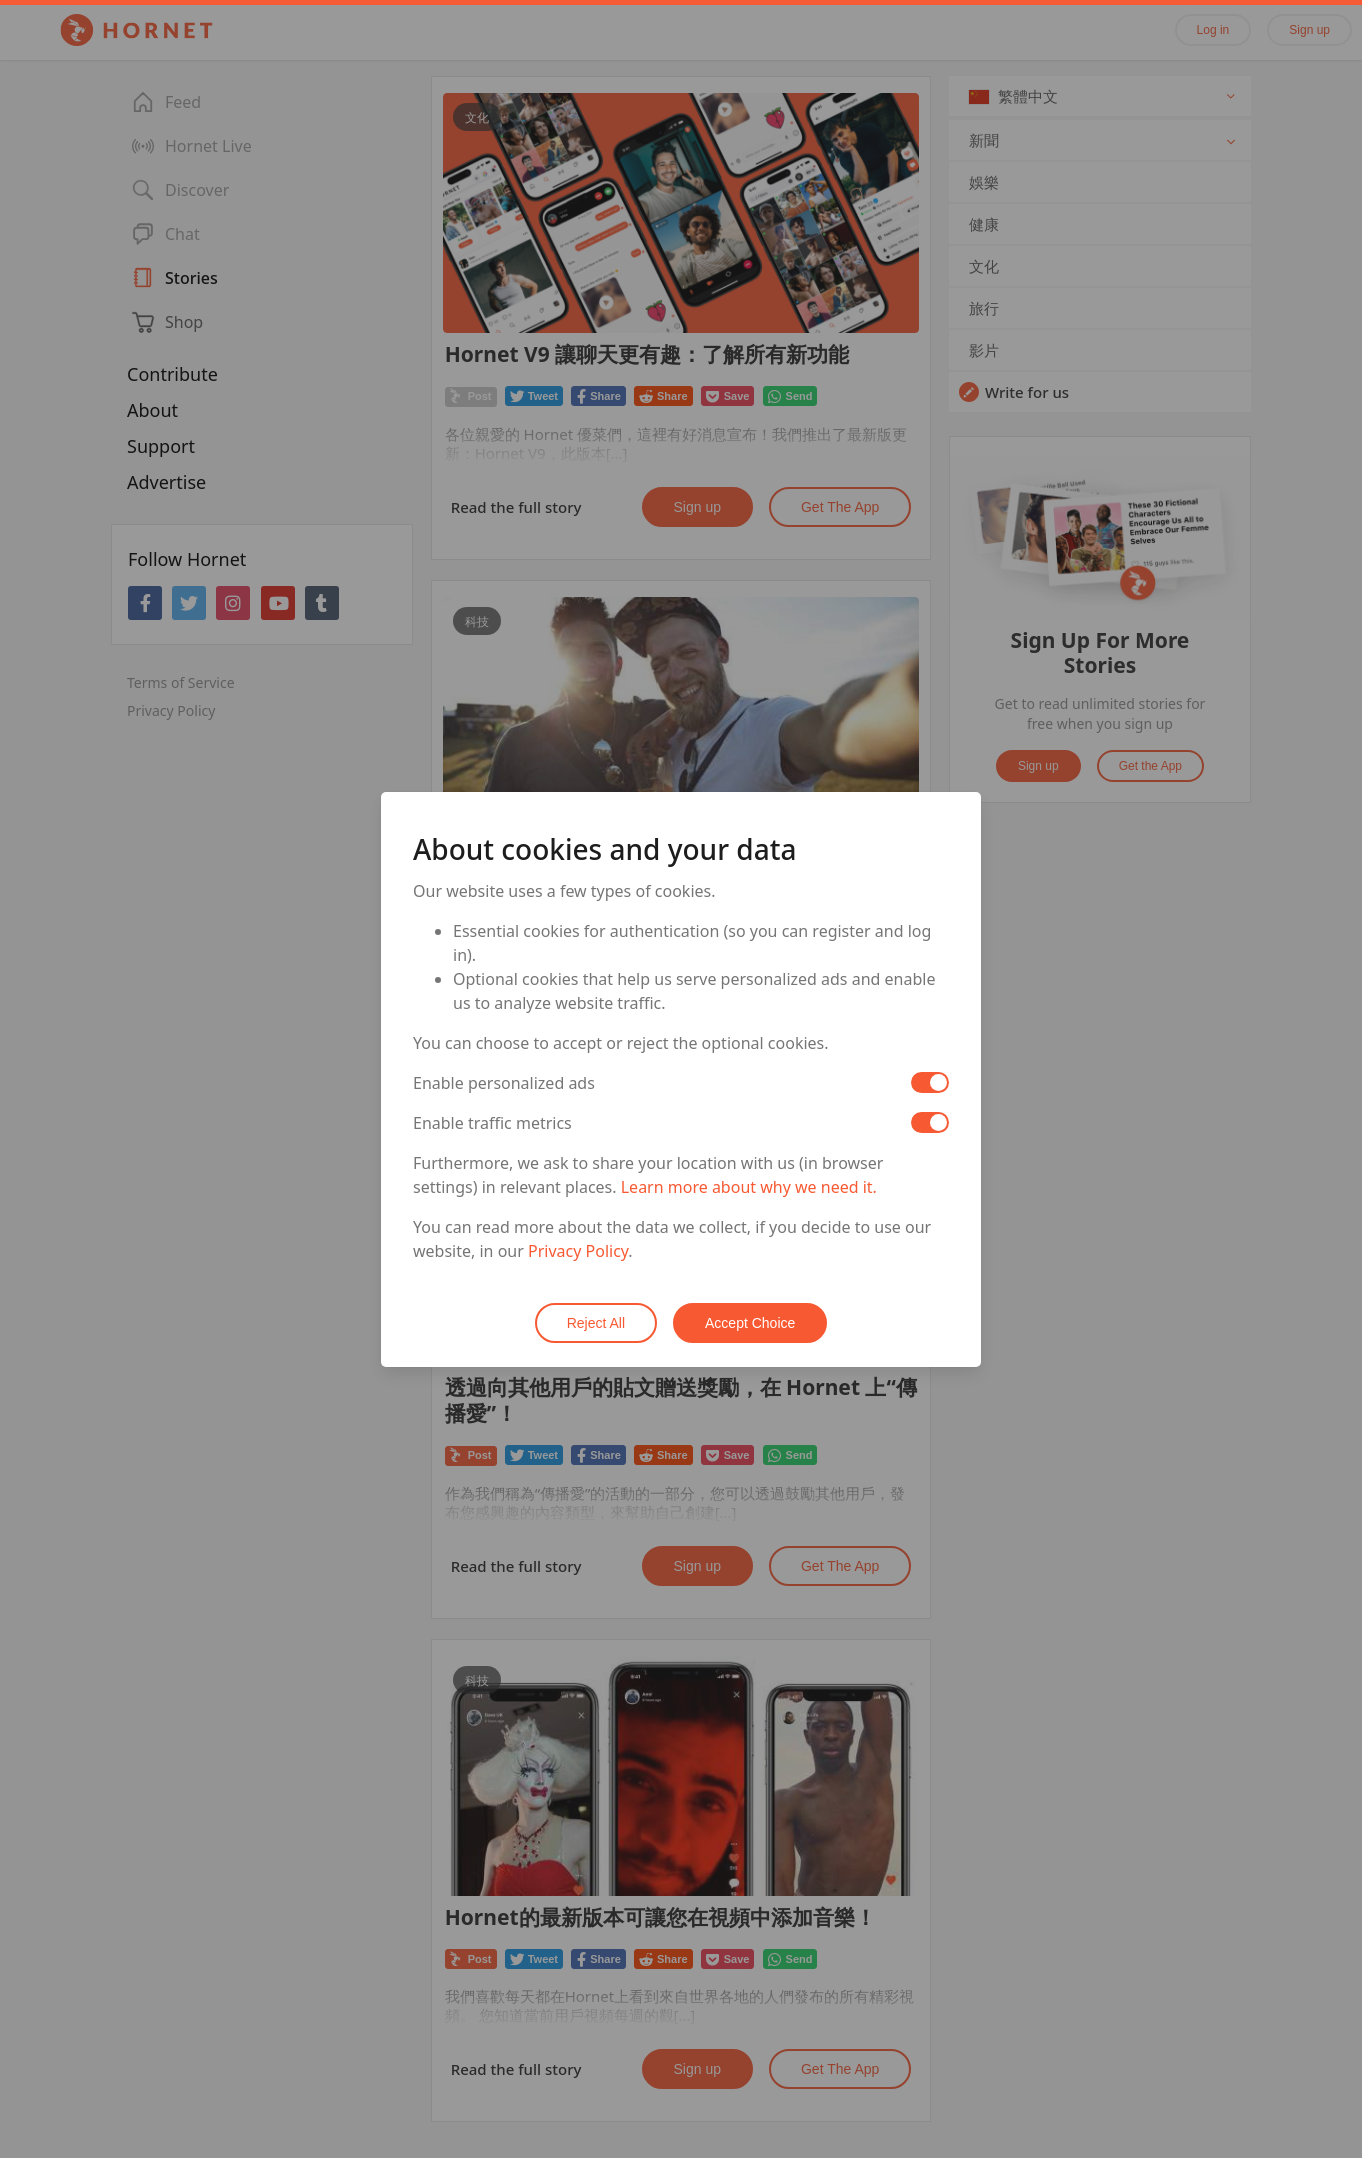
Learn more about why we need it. (749, 1187)
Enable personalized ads (504, 1083)
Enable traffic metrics (492, 1123)
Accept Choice (750, 1323)
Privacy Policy (578, 1251)
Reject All (596, 1323)
